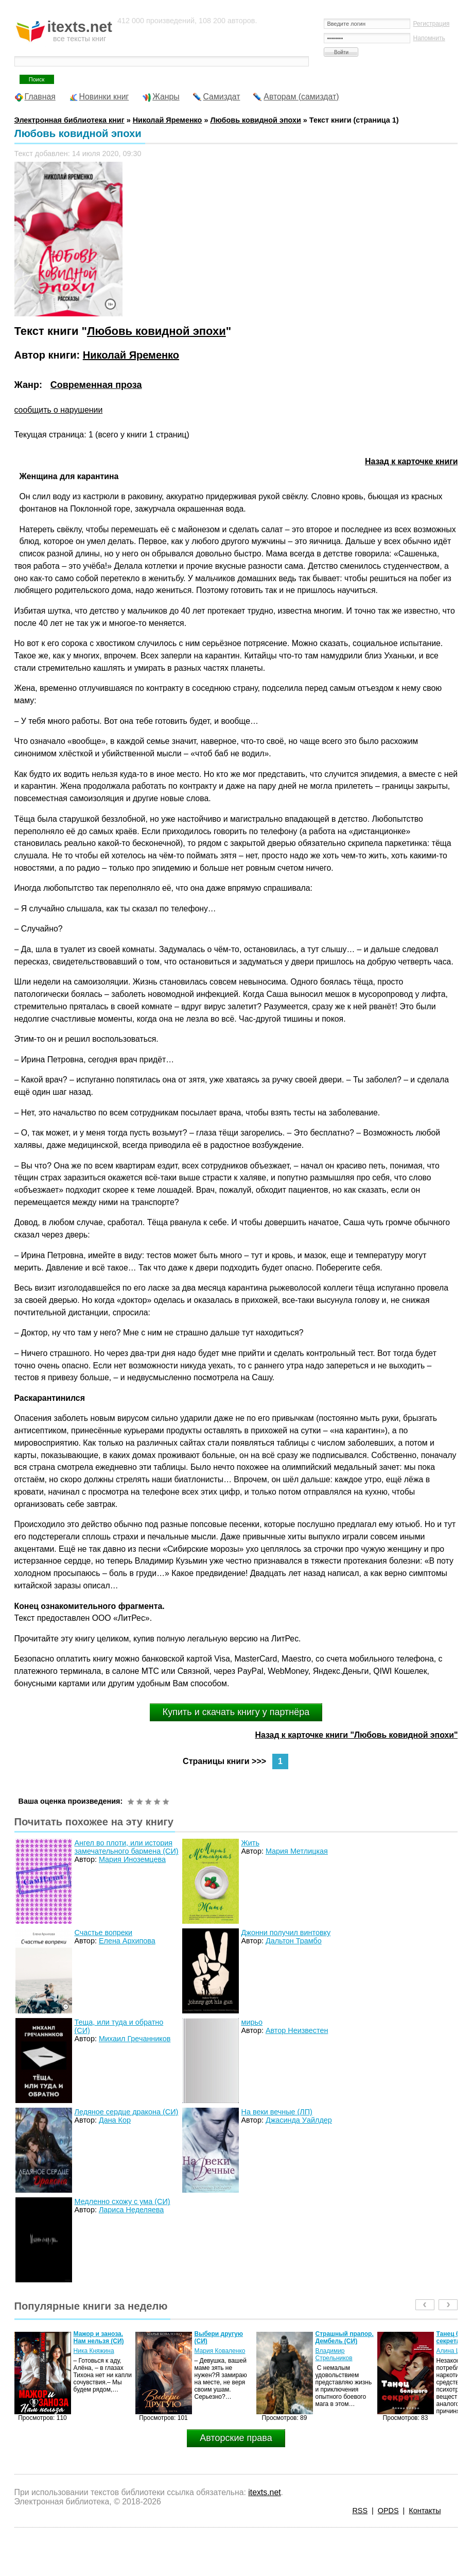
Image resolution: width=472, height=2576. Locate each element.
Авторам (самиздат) (301, 96)
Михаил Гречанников (135, 2039)
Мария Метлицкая (297, 1851)
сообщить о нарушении (58, 409)
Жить (250, 1843)
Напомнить (429, 38)
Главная (40, 96)
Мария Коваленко (220, 2350)
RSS (360, 2510)
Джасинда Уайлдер (299, 2120)
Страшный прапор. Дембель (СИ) (345, 2337)
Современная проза (96, 385)
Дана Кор (115, 2120)
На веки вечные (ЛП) (276, 2112)
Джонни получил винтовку (286, 1932)
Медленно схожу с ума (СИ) (122, 2201)
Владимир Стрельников (334, 2354)
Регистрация (431, 23)
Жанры (166, 96)
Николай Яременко (131, 355)
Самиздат (221, 96)
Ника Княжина (94, 2350)
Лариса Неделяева (131, 2210)
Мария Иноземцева (132, 1859)
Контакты (425, 2510)
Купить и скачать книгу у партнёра (236, 1712)
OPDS (388, 2510)
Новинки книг (104, 96)
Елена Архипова (127, 1941)
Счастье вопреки (104, 1932)
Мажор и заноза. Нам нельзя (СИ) (99, 2337)
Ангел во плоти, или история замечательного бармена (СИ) (127, 1847)
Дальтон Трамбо (294, 1941)
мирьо (252, 2022)
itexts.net (264, 2492)
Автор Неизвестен (297, 2030)
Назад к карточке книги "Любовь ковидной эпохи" (356, 1735)
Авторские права (236, 2438)
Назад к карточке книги (411, 461)
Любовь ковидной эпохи (255, 120)
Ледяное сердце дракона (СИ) (127, 2112)
